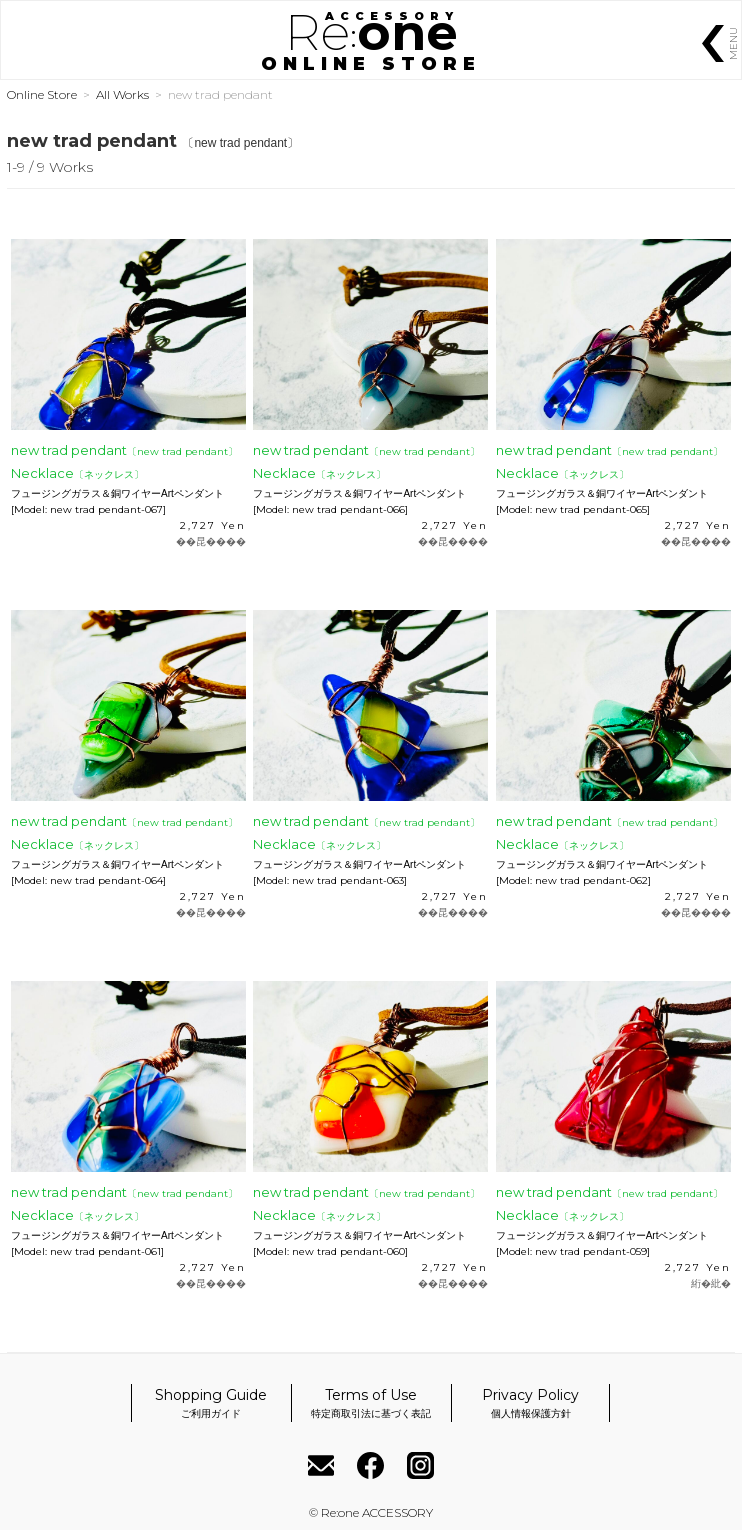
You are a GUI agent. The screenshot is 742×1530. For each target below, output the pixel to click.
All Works (122, 94)
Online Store (42, 94)
